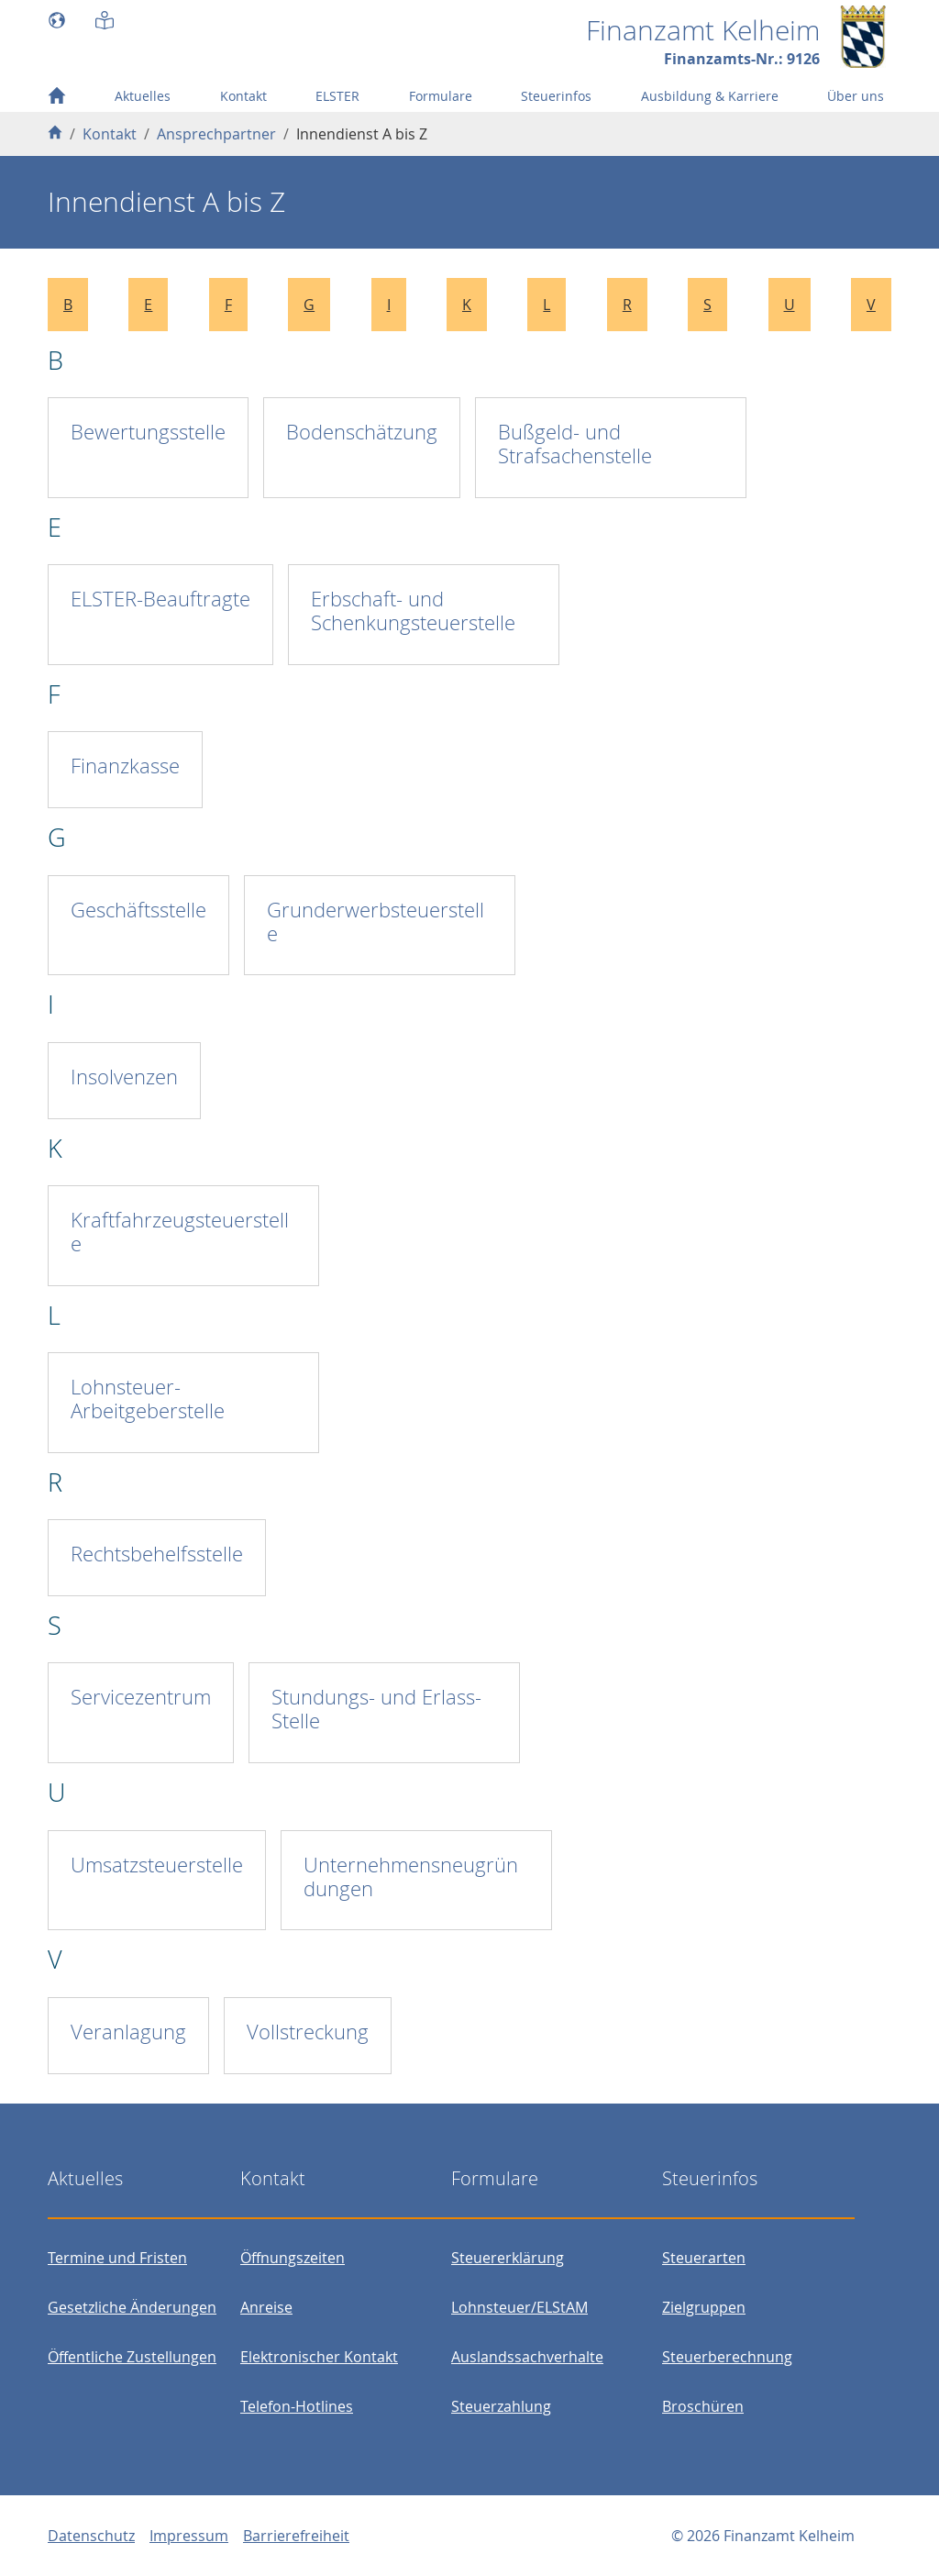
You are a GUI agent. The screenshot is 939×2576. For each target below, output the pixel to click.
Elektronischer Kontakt (319, 2357)
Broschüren (703, 2406)
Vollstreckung (308, 2031)
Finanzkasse (125, 765)
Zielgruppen (704, 2307)
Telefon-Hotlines (296, 2406)
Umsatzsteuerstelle (157, 1864)
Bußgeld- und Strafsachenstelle (575, 443)
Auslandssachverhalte (527, 2357)
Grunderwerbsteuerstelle (375, 921)
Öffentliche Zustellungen (132, 2357)
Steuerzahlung (501, 2406)
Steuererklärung (507, 2258)
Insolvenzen (124, 1076)
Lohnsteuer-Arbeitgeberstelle (148, 1398)
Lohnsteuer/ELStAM (519, 2307)
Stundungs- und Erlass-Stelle (376, 1708)
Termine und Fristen (117, 2258)
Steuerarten (704, 2258)
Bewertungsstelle (148, 431)
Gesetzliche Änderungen (132, 2307)
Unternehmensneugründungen (411, 1876)
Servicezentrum (141, 1696)
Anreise (266, 2307)
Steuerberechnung (727, 2357)
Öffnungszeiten (292, 2258)
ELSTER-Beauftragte (160, 598)
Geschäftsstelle (138, 909)
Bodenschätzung (361, 431)
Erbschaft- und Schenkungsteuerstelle (413, 610)
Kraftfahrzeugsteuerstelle (180, 1231)
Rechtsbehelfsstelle (157, 1553)
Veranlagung (128, 2031)
